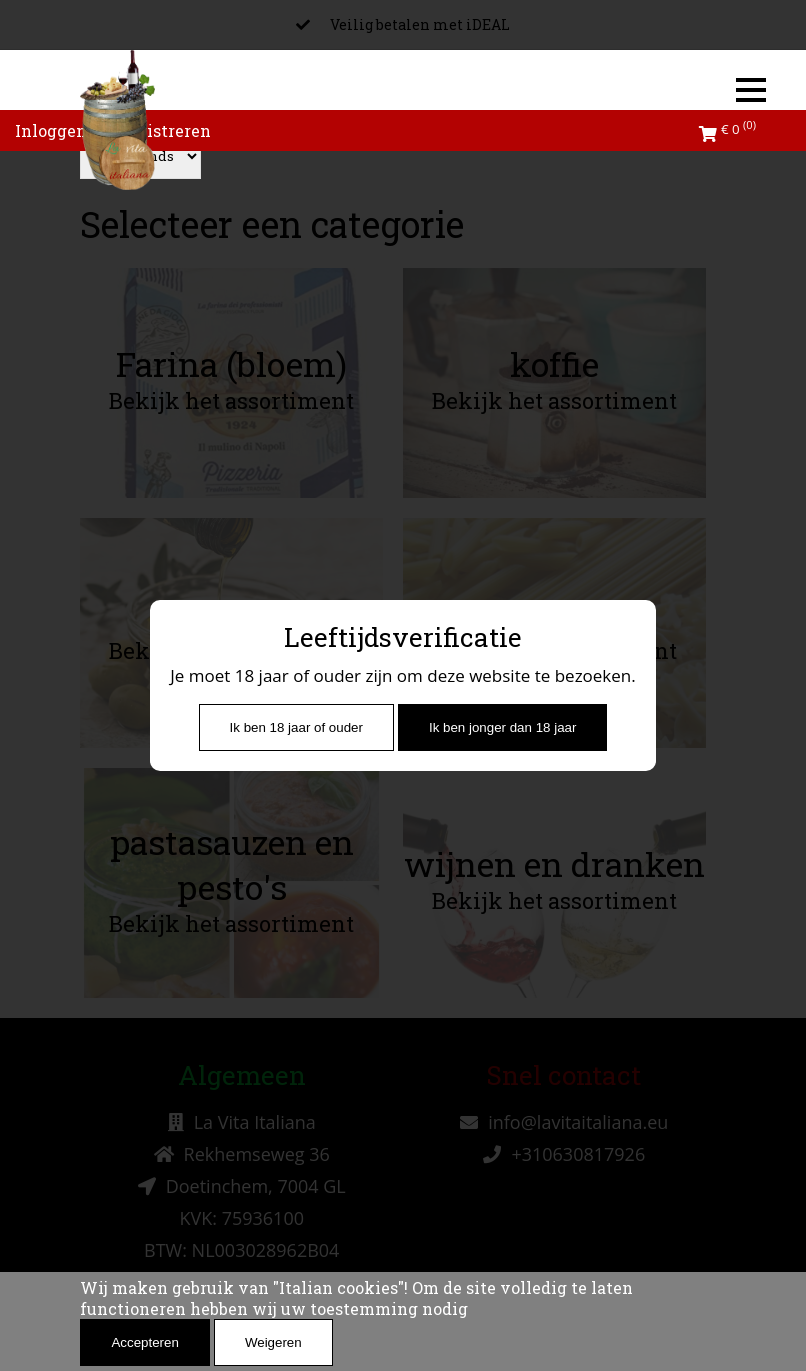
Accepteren (144, 1342)
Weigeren (273, 1342)
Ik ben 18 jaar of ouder (296, 727)
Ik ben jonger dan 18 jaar (502, 727)
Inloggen (51, 130)
